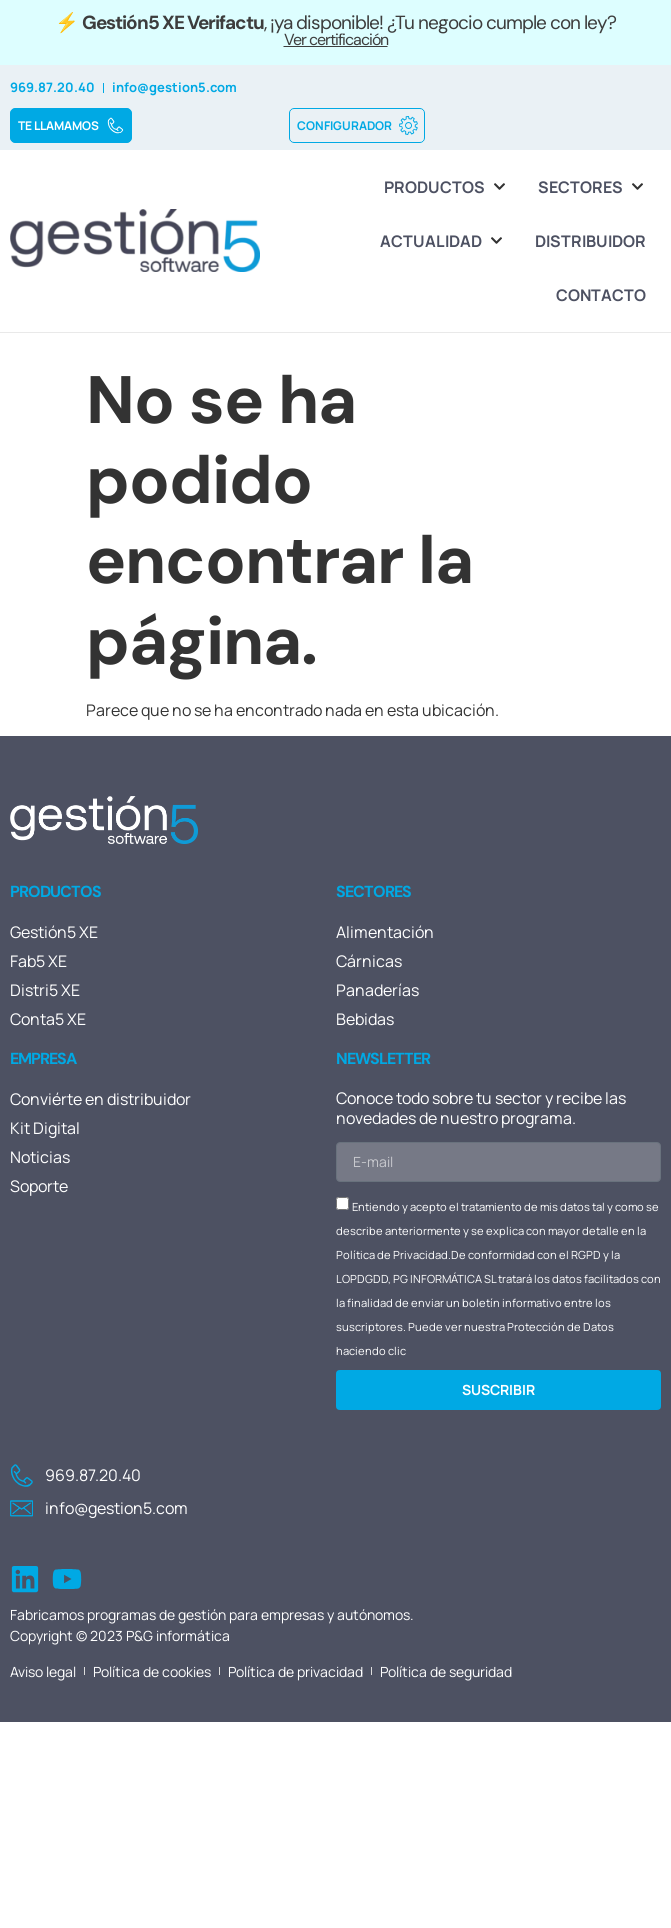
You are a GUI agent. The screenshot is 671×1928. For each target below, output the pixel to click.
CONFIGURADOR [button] (358, 125)
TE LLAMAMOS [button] (72, 125)
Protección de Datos (560, 1326)
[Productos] (446, 187)
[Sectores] (592, 187)
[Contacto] (601, 295)
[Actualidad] (442, 241)
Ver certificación (336, 39)
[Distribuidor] (590, 241)
